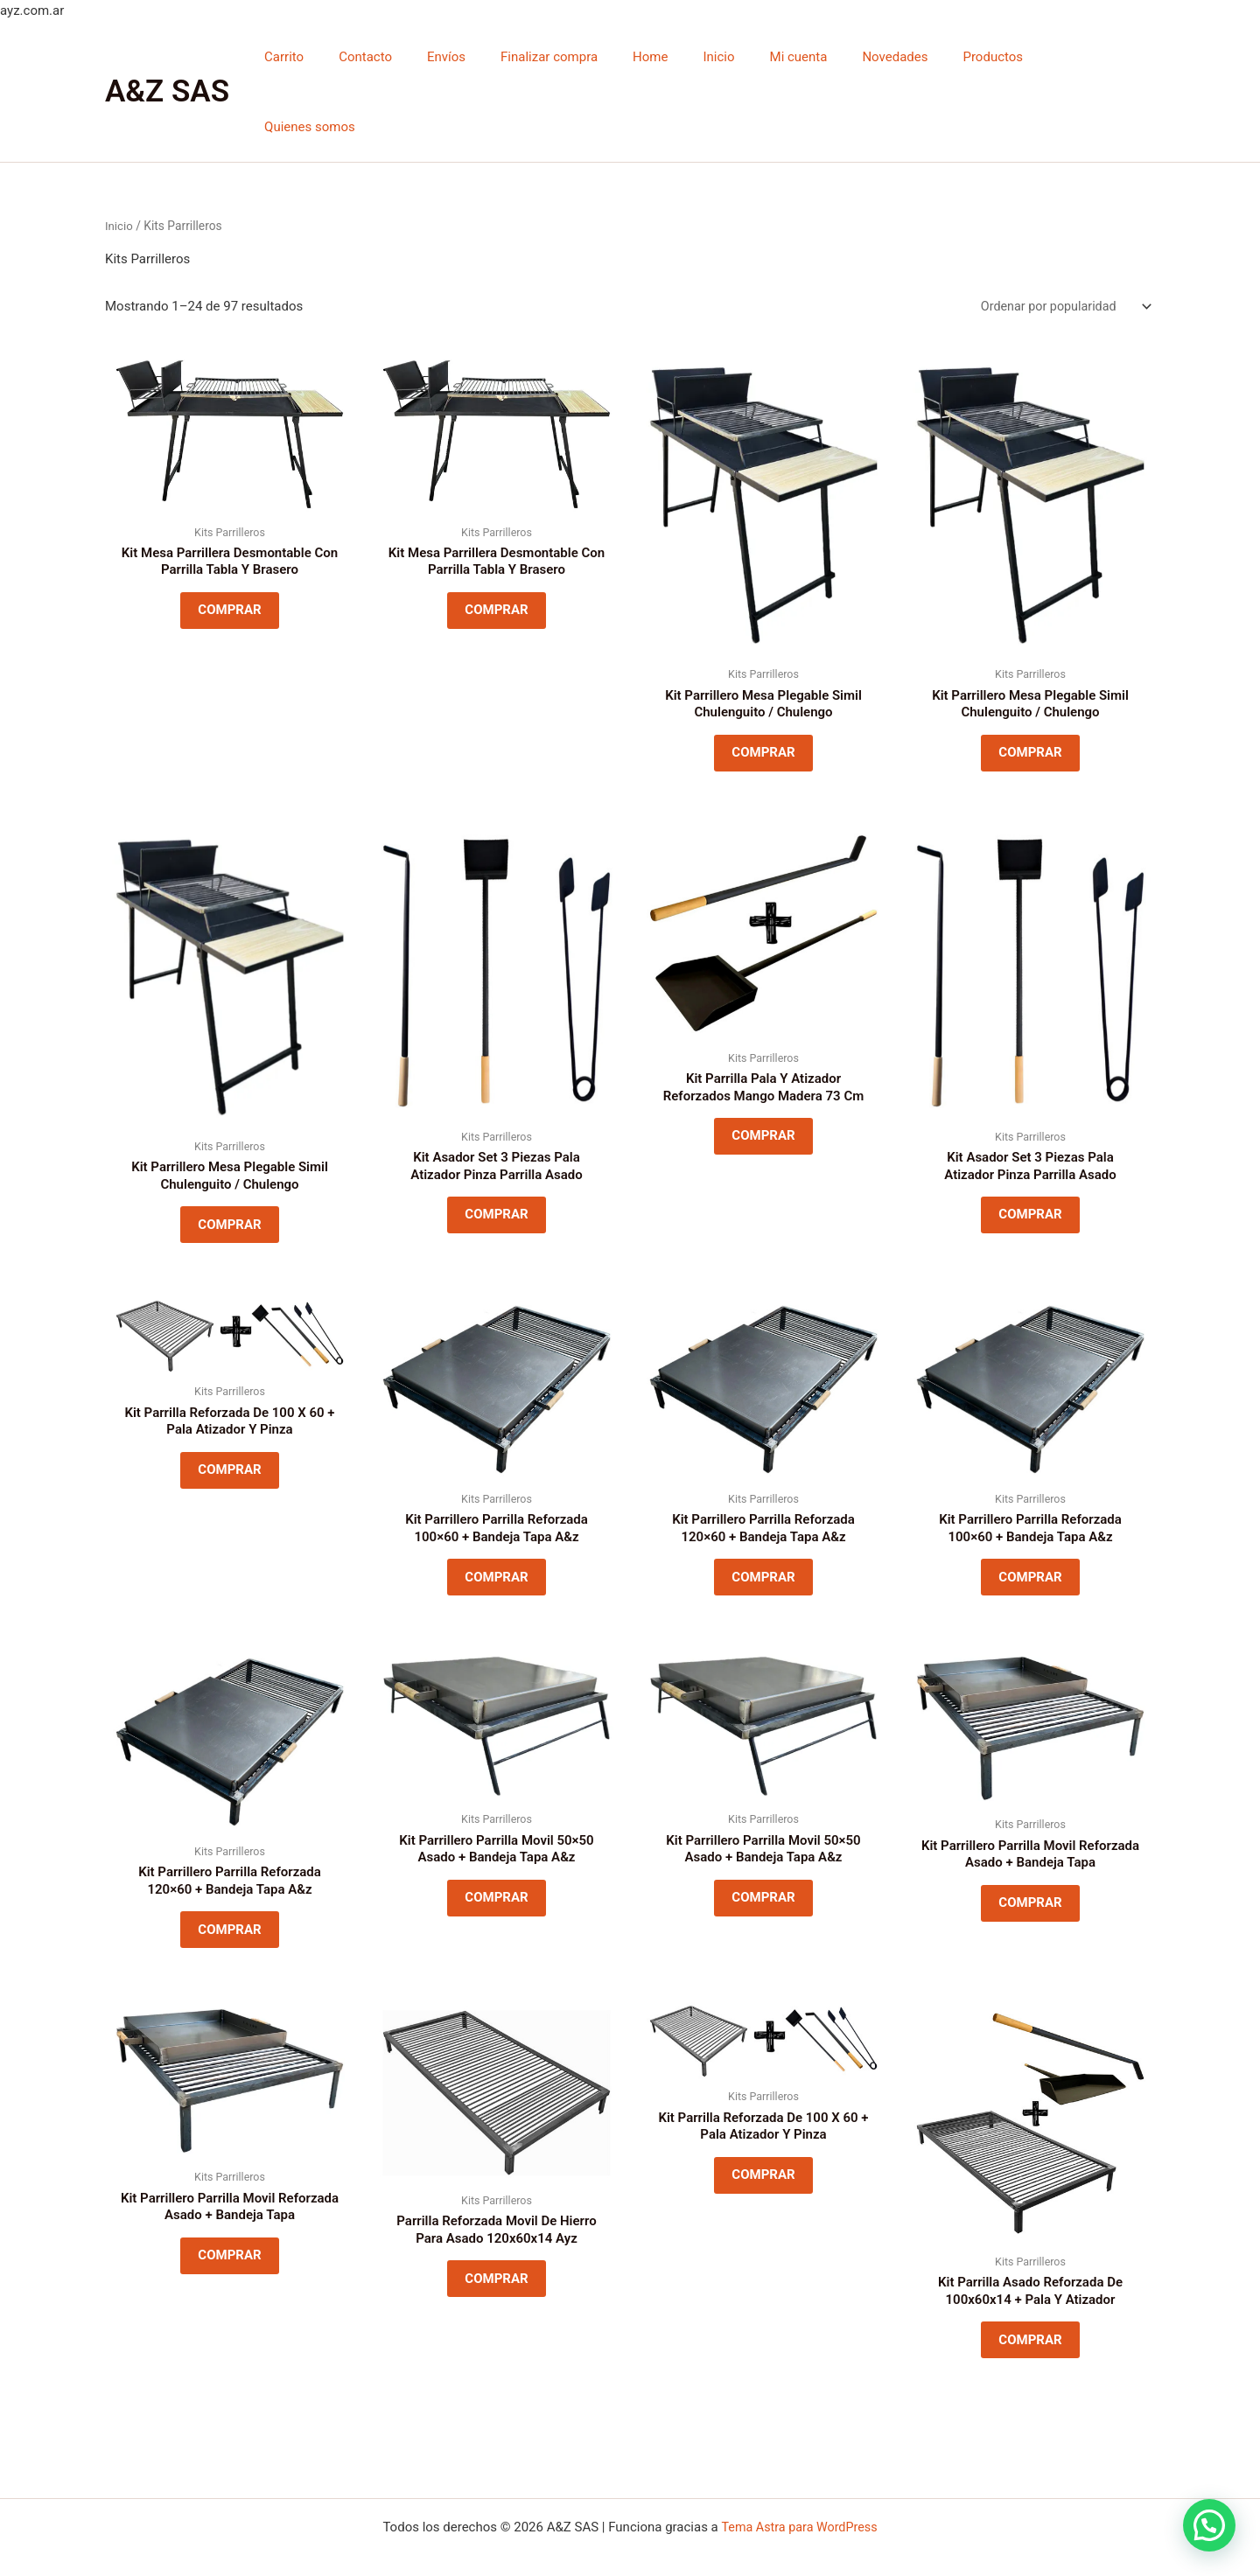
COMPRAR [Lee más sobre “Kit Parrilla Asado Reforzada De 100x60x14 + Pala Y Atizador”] (1029, 2307)
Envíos (500, 57)
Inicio (747, 57)
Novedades (906, 57)
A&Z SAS (167, 56)
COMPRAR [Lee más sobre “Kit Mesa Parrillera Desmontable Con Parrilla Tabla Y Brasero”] (229, 545)
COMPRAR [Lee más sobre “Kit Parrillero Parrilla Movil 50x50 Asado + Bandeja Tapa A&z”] (496, 1857)
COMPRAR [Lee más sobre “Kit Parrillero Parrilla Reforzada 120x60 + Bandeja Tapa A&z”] (763, 1529)
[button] (1208, 2524)
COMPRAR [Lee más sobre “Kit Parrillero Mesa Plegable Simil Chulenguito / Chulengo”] (763, 687)
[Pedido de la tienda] (1060, 237)
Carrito (355, 57)
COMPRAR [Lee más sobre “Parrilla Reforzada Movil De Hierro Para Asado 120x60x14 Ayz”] (496, 2246)
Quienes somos (1096, 57)
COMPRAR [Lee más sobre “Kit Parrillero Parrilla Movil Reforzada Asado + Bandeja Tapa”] (1029, 1862)
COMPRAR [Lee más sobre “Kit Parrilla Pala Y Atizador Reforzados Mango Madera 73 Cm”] (763, 1079)
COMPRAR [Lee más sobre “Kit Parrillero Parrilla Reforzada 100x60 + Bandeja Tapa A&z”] (496, 1529)
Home (686, 57)
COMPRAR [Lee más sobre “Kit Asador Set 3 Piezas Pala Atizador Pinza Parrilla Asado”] (496, 1158)
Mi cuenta (818, 57)
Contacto (428, 57)
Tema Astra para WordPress (799, 2521)
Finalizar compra (594, 57)
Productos (995, 57)
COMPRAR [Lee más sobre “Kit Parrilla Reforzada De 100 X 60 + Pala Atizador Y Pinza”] (229, 1421)
